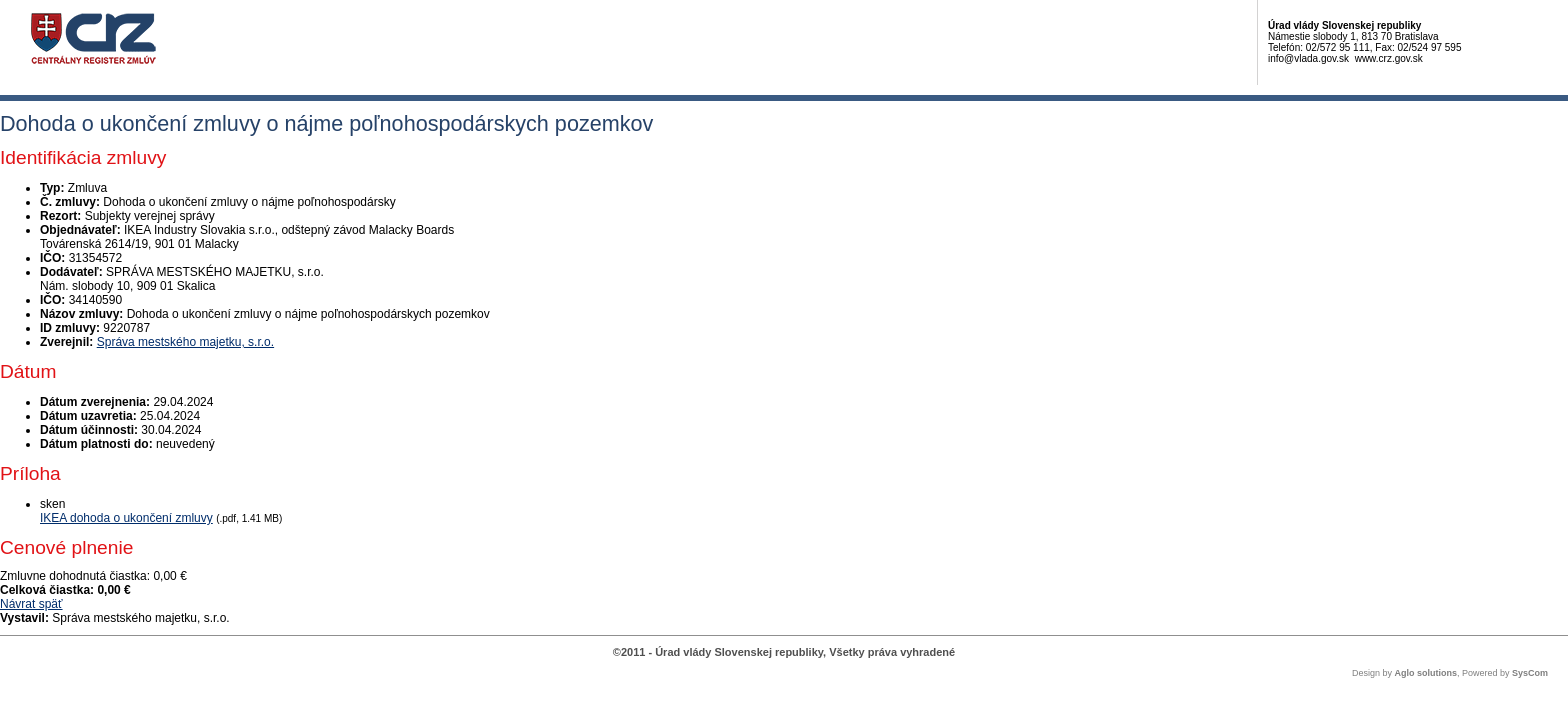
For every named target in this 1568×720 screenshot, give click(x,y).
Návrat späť (31, 604)
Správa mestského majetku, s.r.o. (185, 342)
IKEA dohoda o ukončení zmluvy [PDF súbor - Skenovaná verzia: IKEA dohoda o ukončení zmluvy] (126, 518)
